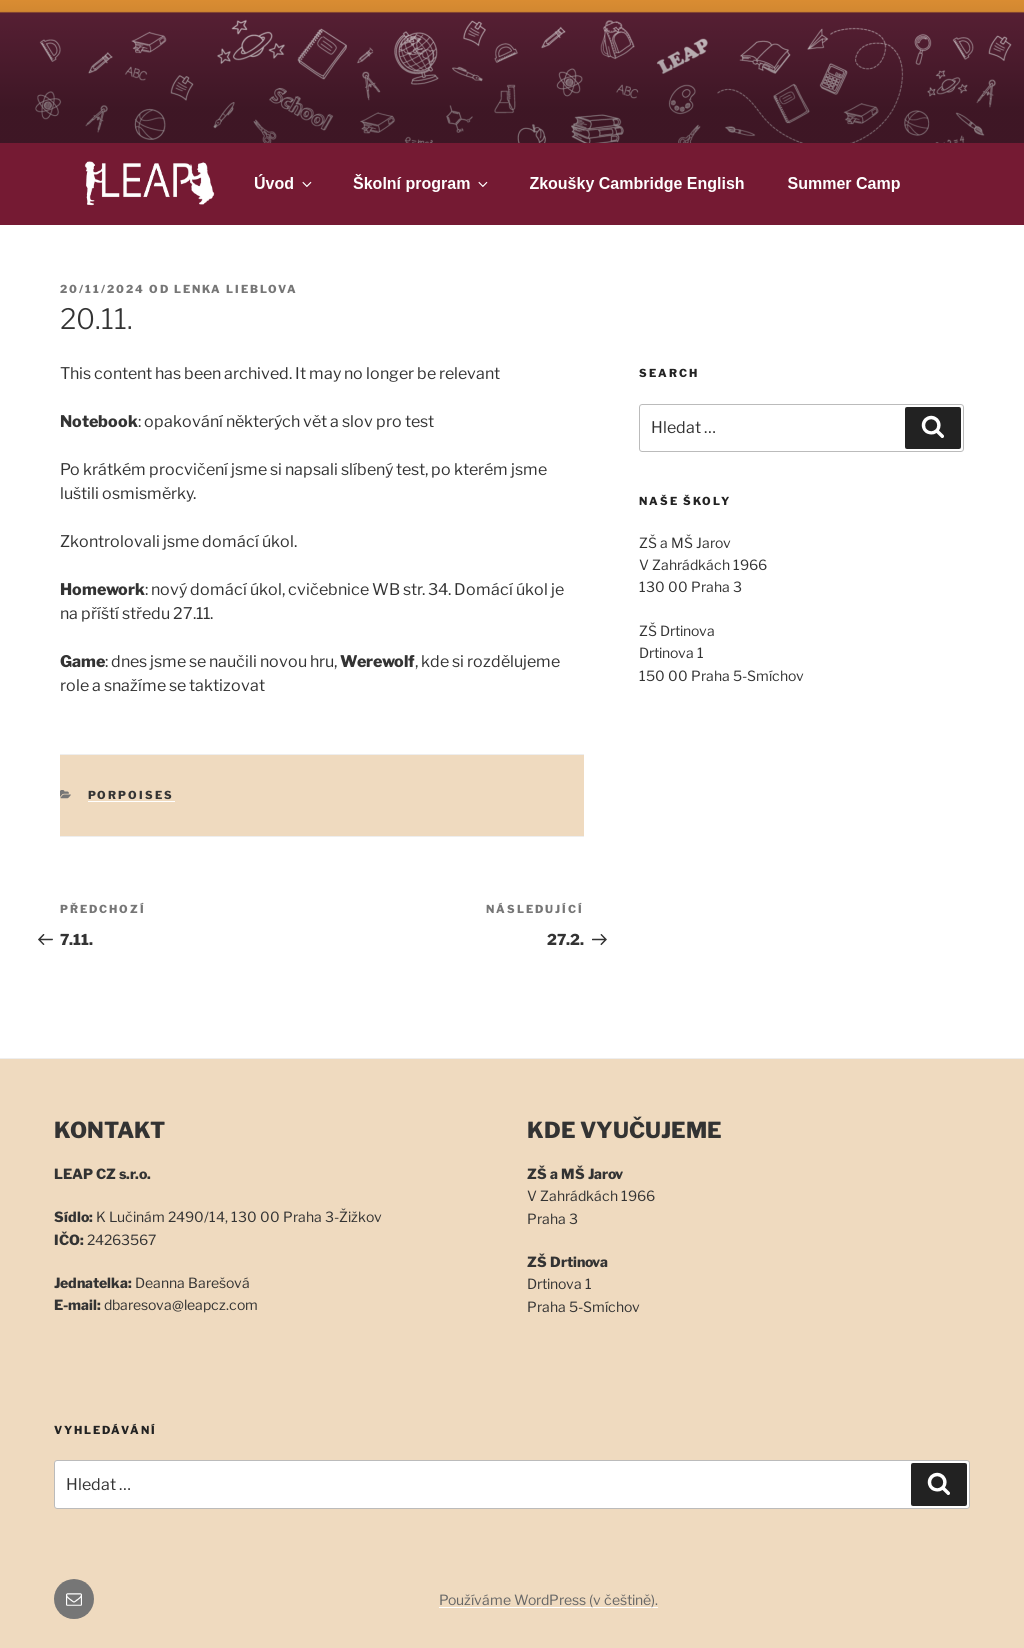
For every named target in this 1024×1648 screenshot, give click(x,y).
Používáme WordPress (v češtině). (548, 1599)
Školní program (422, 183)
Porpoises (131, 795)
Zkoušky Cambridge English (636, 183)
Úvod (284, 183)
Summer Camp (844, 183)
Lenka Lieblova (236, 289)
